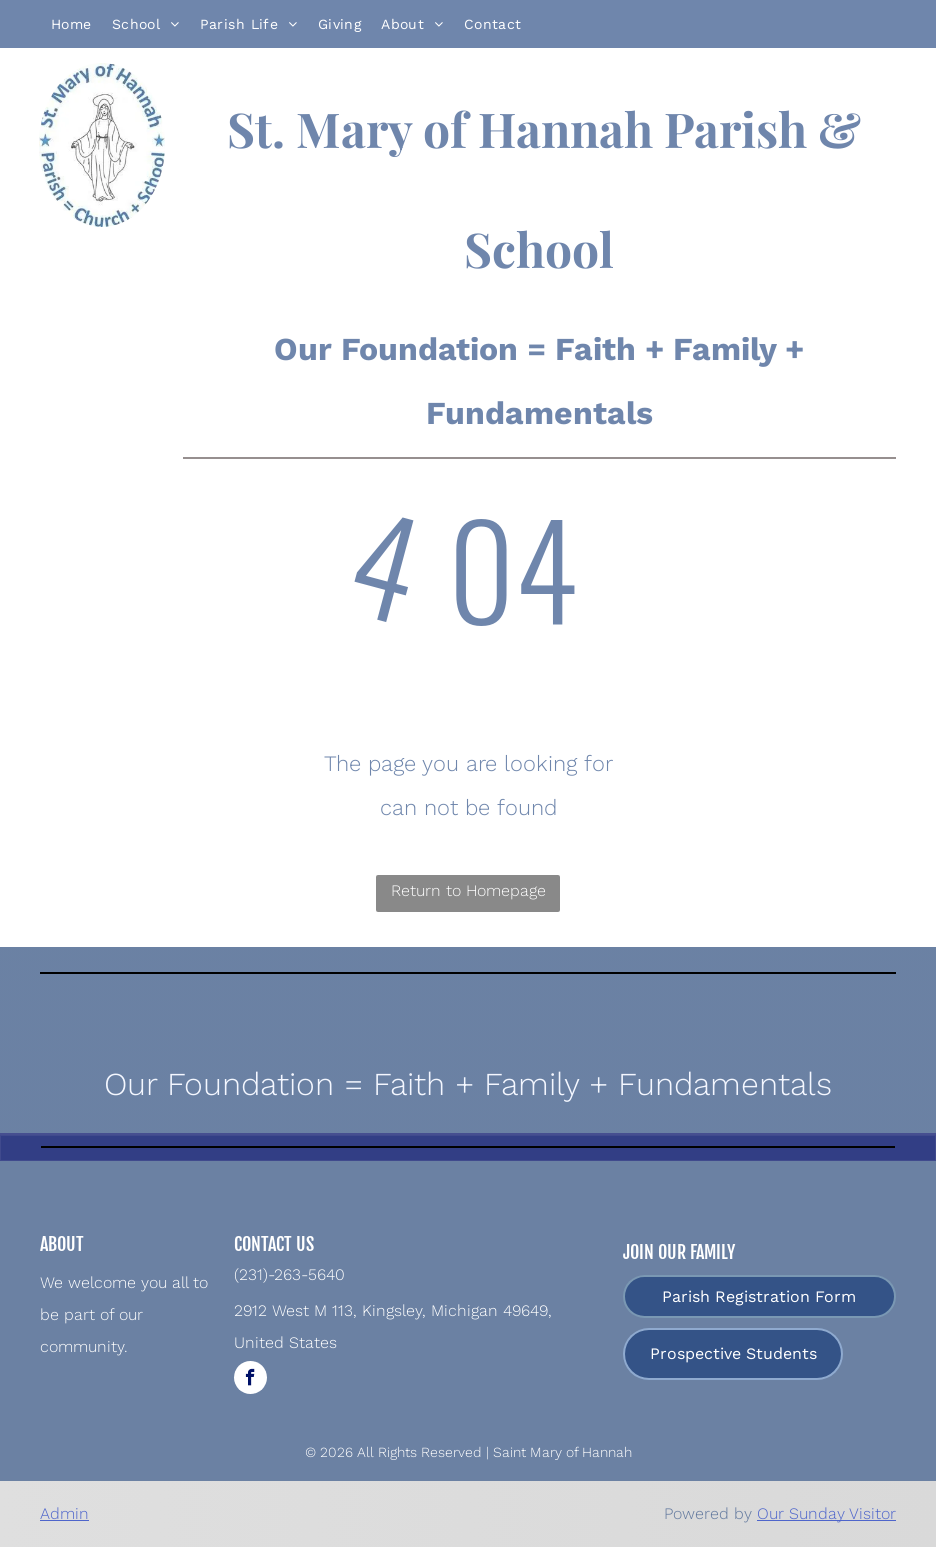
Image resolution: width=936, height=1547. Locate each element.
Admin (64, 1513)
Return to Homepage (468, 890)
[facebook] (250, 1380)
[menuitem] (71, 24)
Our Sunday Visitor (826, 1513)
